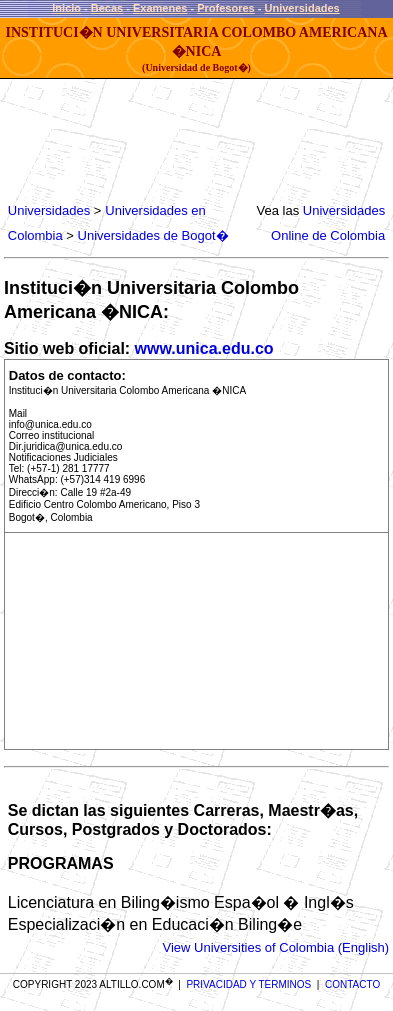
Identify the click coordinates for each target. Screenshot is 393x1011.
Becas (107, 8)
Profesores (225, 8)
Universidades (302, 8)
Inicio (66, 8)
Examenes (160, 8)
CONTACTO (352, 984)
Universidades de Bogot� (153, 235)
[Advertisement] (166, 140)
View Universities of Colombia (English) (275, 947)
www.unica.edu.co (204, 348)
